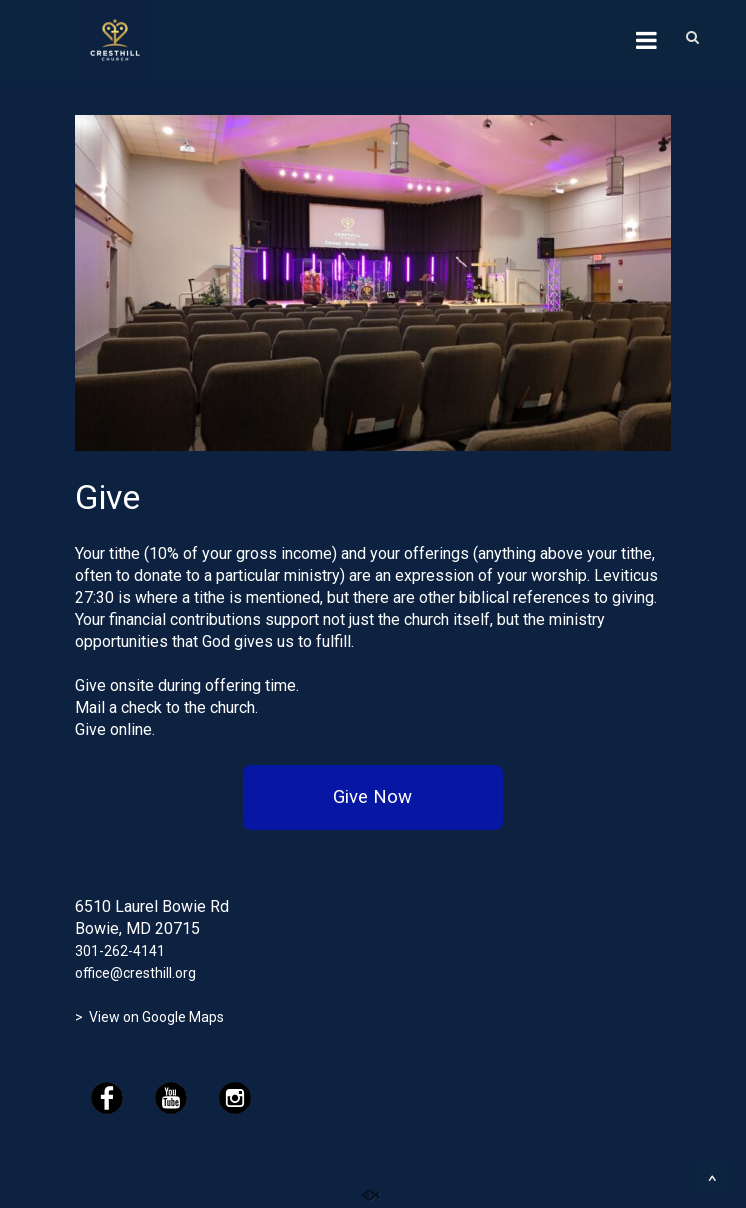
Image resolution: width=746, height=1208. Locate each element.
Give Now (372, 797)
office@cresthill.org (135, 973)
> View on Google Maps (149, 1017)
